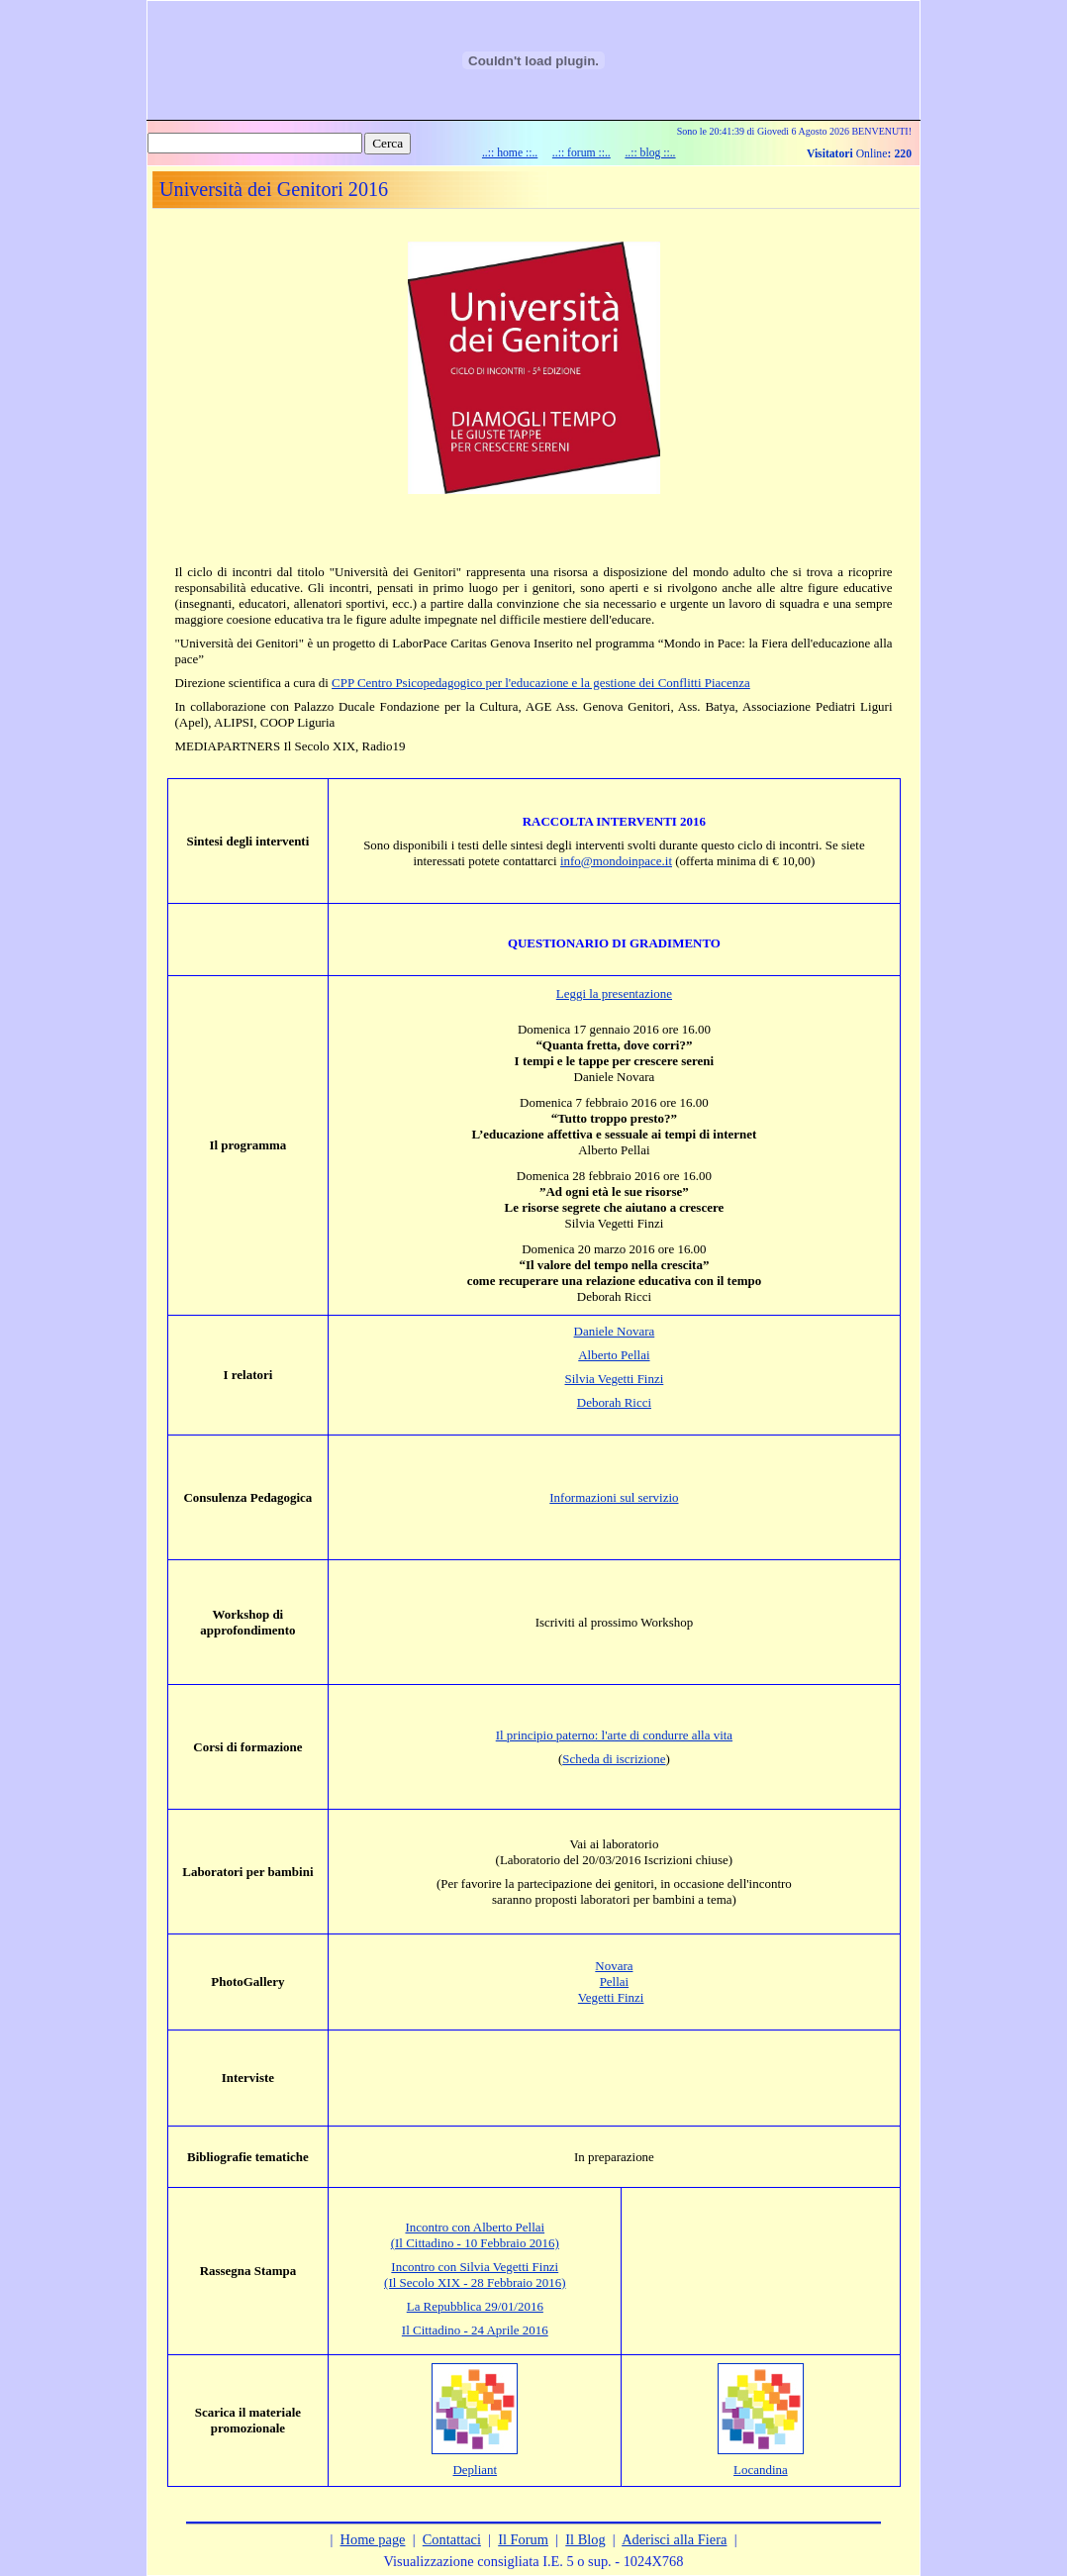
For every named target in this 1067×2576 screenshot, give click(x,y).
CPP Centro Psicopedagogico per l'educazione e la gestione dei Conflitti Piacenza (541, 682)
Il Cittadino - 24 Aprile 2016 (475, 2330)
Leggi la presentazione (614, 993)
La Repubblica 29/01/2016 (475, 2306)
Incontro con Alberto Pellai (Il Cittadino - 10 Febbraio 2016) (475, 2235)
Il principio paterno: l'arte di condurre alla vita (614, 1735)
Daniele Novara (614, 1331)
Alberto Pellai (613, 1354)
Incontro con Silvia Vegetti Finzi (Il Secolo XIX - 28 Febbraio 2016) (474, 2274)
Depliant (474, 2469)
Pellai (615, 1981)
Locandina (760, 2469)
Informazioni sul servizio (613, 1497)
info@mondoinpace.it (616, 860)
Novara (613, 1965)
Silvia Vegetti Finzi (614, 1378)
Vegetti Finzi (611, 1997)
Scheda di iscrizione (613, 1758)
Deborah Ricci (614, 1402)
